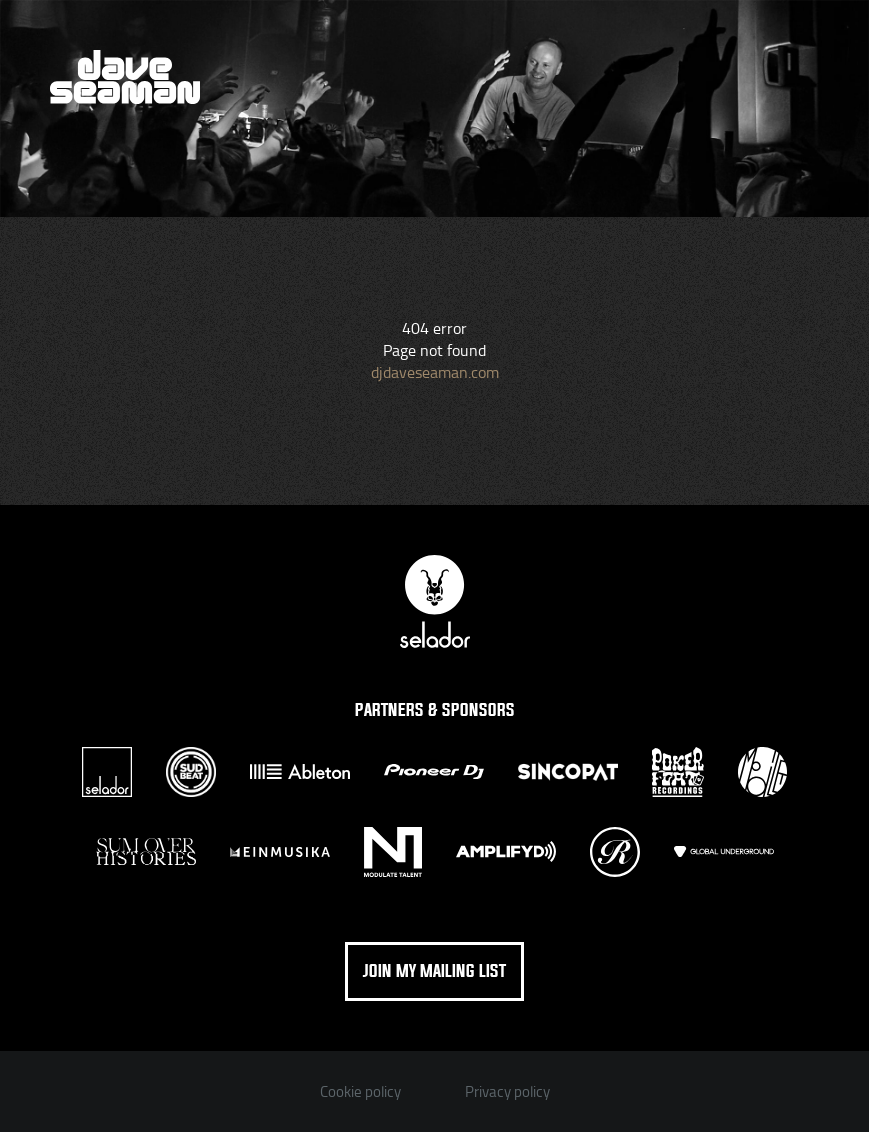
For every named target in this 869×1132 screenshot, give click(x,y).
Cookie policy (360, 1091)
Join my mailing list (434, 971)
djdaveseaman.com (435, 372)
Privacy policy (507, 1091)
